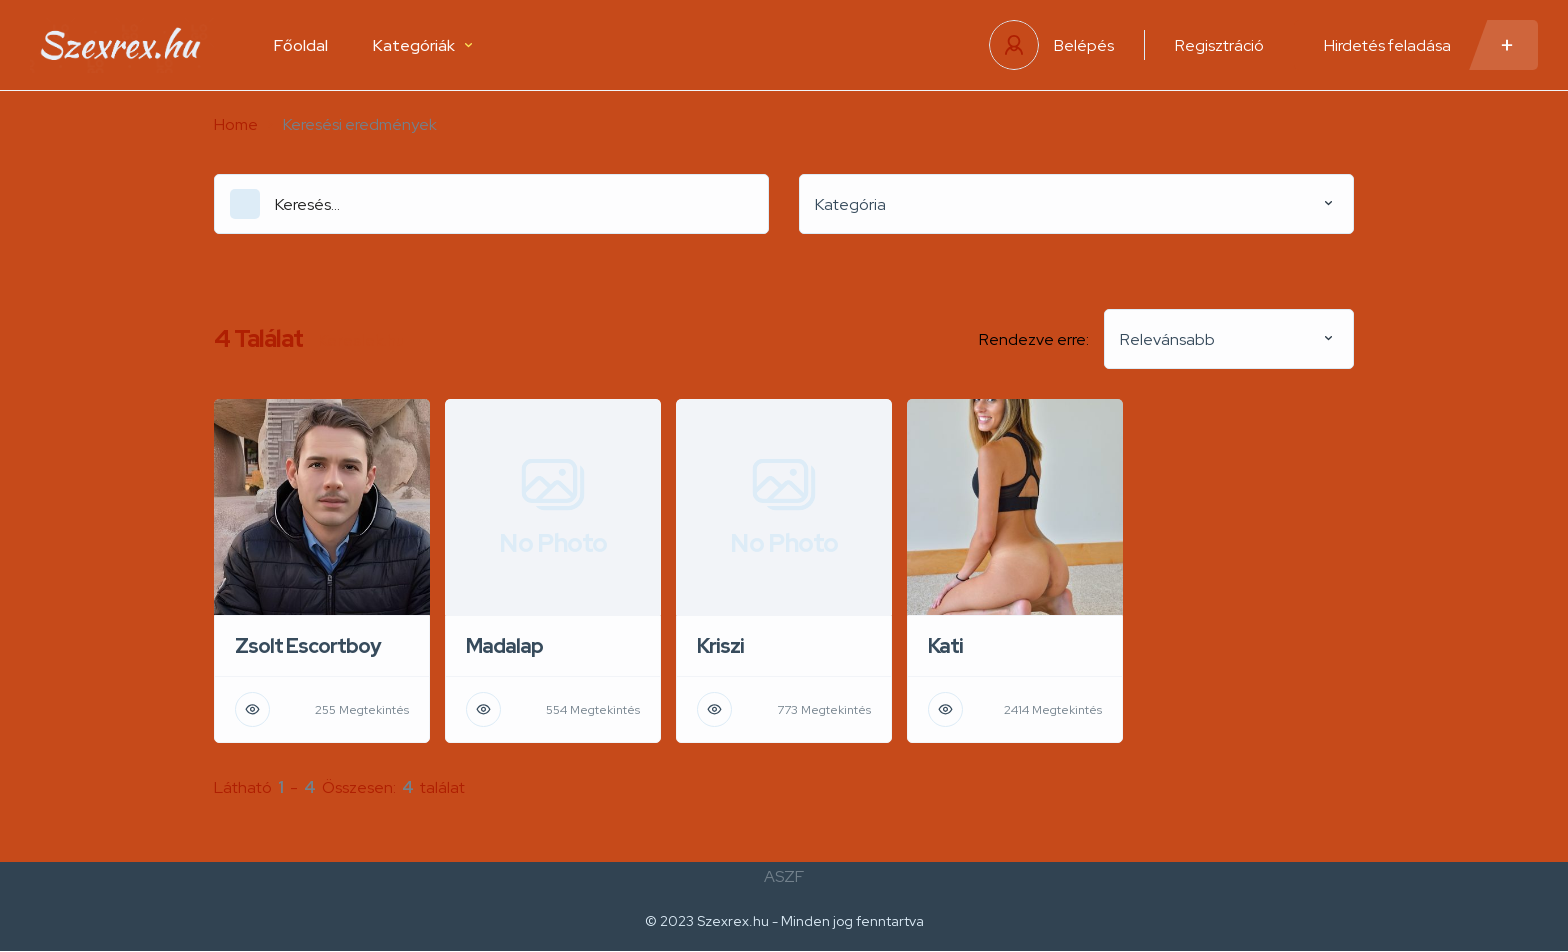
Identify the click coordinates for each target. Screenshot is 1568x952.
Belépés (1084, 45)
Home (236, 124)
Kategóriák (422, 45)
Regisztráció (1219, 45)
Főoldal (301, 45)
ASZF (784, 876)
